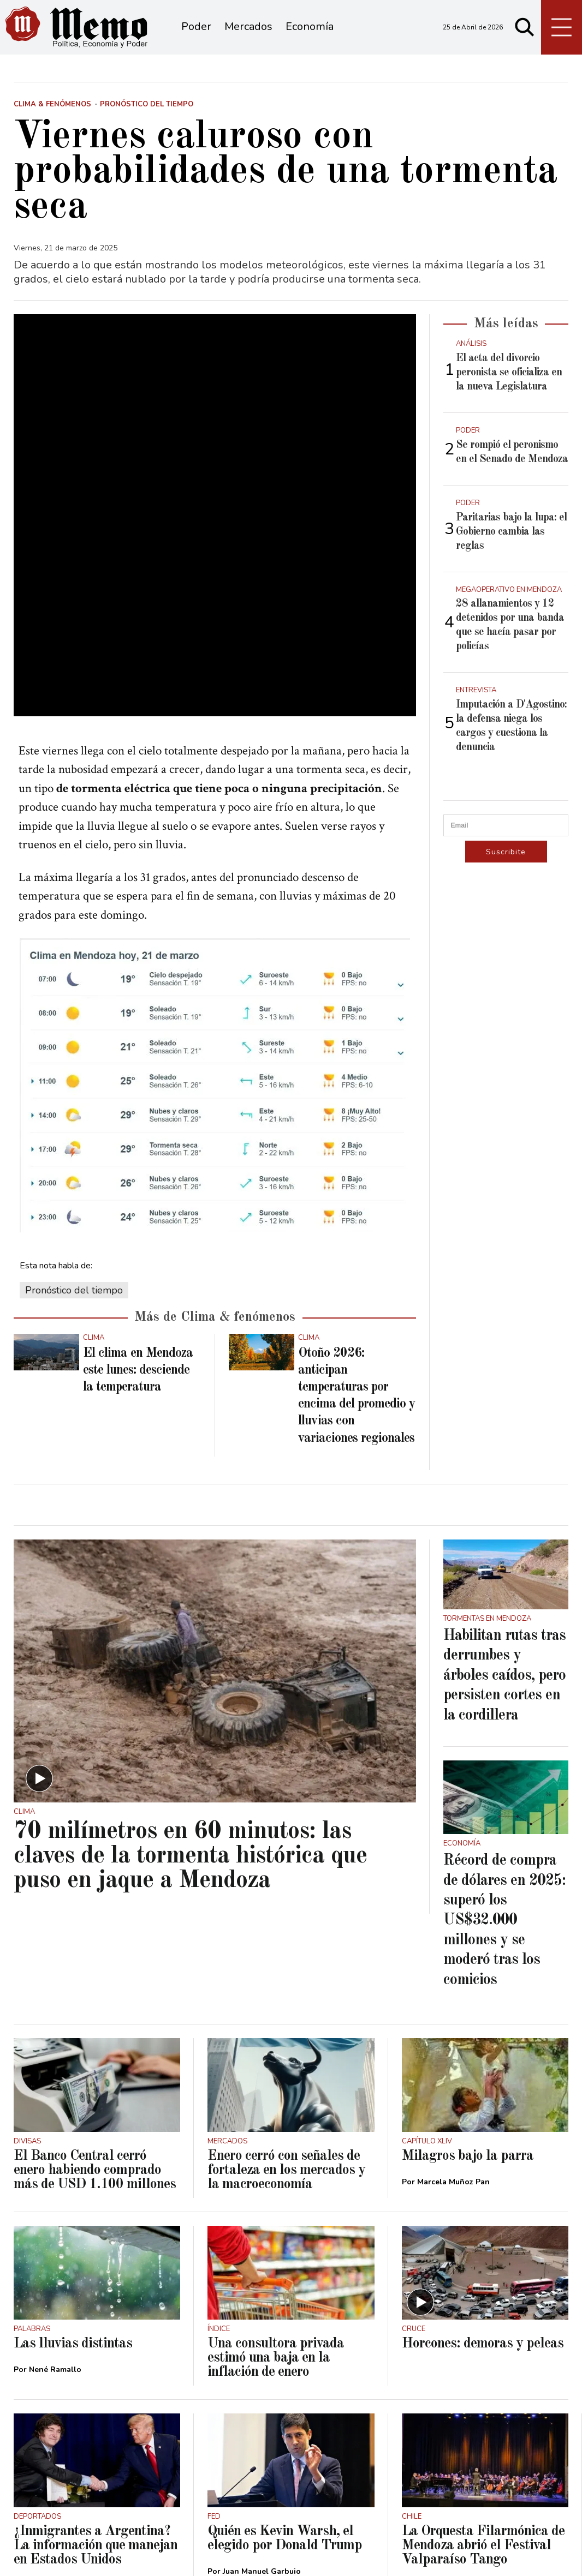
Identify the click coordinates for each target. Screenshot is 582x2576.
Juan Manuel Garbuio (262, 2396)
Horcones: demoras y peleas (482, 2168)
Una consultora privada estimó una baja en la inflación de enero (275, 2182)
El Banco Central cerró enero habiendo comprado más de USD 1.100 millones (95, 1994)
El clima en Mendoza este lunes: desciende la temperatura (138, 1194)
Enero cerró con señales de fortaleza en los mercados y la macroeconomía (286, 1994)
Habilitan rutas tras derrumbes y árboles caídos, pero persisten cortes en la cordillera (504, 1500)
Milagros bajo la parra (467, 1980)
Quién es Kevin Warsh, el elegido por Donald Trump (284, 2363)
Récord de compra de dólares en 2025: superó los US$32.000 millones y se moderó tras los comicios (504, 1745)
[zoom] (215, 427)
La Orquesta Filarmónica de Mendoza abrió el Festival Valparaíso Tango (483, 2370)
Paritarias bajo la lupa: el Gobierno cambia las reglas (511, 532)
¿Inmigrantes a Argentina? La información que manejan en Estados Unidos (95, 2370)
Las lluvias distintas (73, 2168)
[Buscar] (524, 27)
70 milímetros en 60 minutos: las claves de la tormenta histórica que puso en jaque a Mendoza (190, 1680)
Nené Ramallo (55, 2194)
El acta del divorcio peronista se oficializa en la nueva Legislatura (509, 372)
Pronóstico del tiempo (74, 1115)
